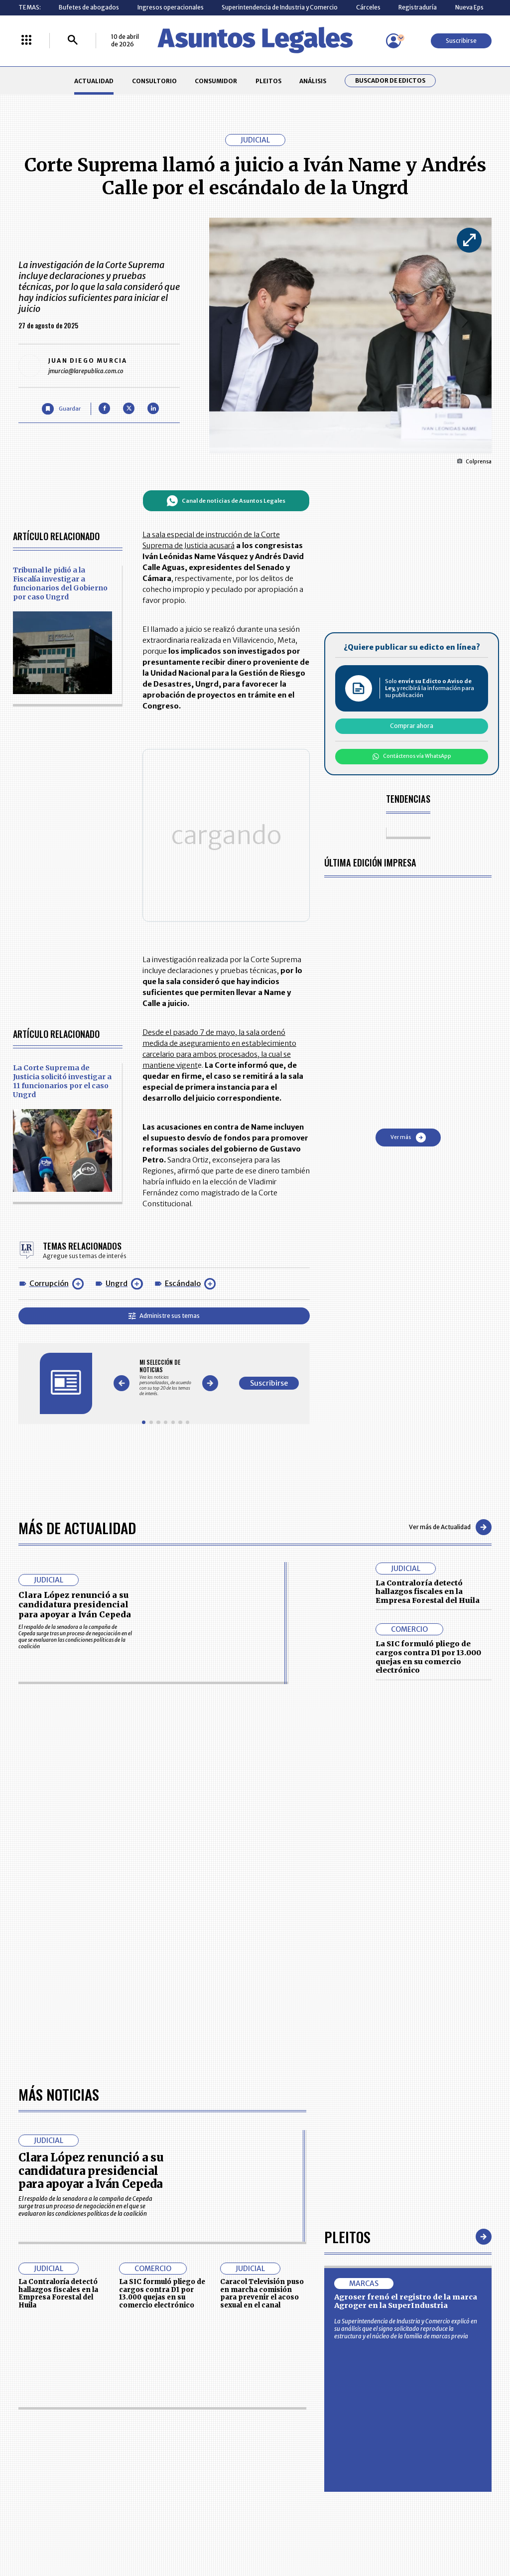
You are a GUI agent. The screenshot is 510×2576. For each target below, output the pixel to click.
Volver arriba (449, 2187)
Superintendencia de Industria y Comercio (280, 7)
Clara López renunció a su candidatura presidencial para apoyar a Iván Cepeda (74, 1476)
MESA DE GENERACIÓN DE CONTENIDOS (289, 2306)
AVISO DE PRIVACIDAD (288, 2324)
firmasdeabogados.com (313, 2421)
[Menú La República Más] (26, 40)
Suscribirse (461, 40)
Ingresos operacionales (170, 7)
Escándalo (183, 1181)
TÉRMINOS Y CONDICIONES (203, 2342)
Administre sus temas (217, 1213)
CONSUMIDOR (216, 81)
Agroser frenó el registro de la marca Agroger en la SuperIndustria (405, 1892)
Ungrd (117, 1181)
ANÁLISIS (312, 81)
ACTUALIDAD (94, 81)
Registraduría (417, 7)
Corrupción (49, 1181)
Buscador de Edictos (390, 80)
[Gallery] (218, 1263)
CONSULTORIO (154, 81)
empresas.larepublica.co (211, 2421)
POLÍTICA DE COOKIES (197, 2364)
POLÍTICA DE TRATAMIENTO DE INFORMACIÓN (297, 2342)
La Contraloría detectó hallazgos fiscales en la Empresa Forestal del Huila (428, 1463)
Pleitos (347, 1827)
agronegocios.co (119, 2421)
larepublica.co (47, 2421)
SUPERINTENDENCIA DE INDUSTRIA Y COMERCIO (291, 2364)
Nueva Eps (469, 7)
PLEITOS (268, 81)
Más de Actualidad (77, 1399)
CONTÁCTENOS (188, 2306)
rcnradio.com (464, 2421)
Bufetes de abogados (89, 7)
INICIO (26, 2302)
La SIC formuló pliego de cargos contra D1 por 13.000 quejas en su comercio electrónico (428, 1529)
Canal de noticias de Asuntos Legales (279, 500)
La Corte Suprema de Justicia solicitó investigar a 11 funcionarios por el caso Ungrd (62, 979)
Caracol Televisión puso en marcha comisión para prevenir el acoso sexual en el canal (262, 1884)
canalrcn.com (398, 2421)
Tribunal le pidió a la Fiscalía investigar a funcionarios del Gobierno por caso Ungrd (60, 583)
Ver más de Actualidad (450, 1400)
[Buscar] (73, 40)
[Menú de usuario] (393, 40)
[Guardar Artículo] (61, 409)
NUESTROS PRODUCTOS (200, 2324)
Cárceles (368, 7)
